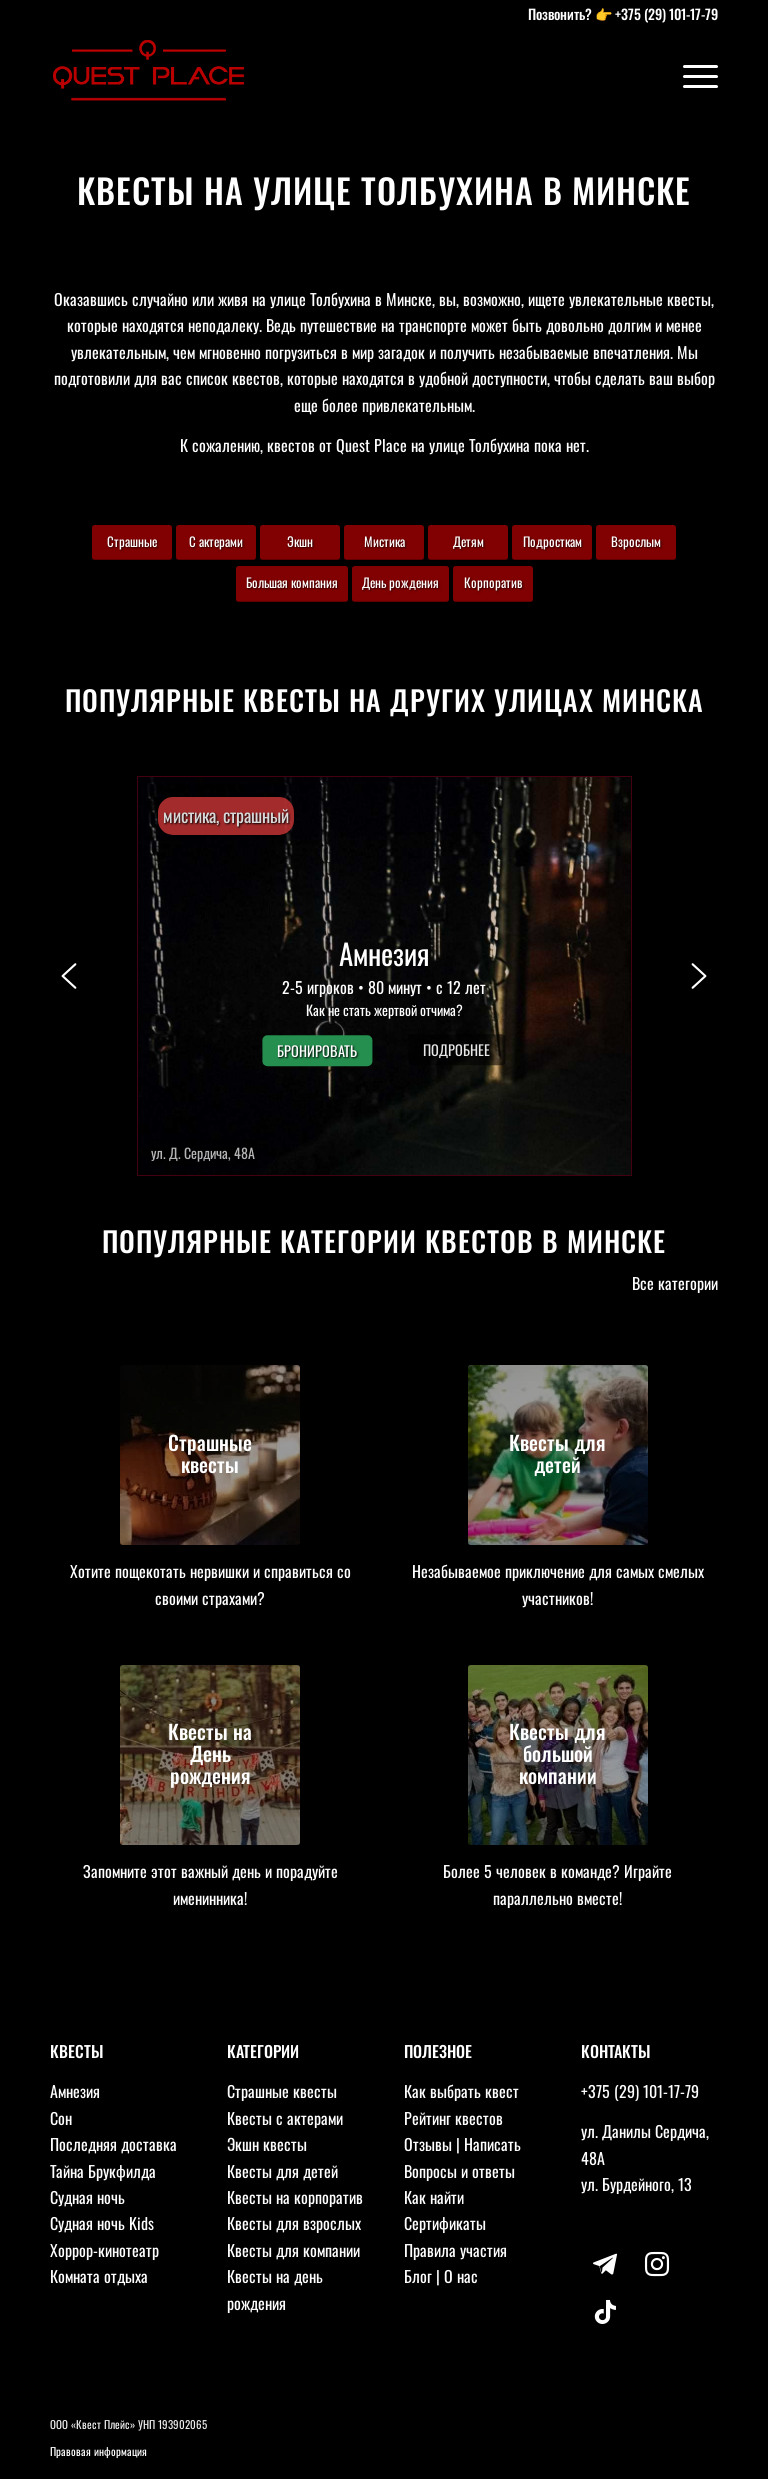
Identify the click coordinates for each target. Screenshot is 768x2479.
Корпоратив (493, 582)
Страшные (132, 541)
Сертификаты (445, 2223)
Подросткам (552, 541)
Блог (418, 2276)
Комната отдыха (99, 2276)
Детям (468, 541)
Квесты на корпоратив (295, 2197)
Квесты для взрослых (294, 2223)
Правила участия (455, 2250)
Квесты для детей (282, 2171)
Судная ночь (87, 2197)
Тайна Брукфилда (103, 2171)
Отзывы (428, 2144)
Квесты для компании (293, 2250)
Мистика (384, 541)
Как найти (434, 2197)
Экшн (300, 541)
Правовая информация (98, 2451)
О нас (461, 2276)
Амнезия (75, 2091)
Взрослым (636, 541)
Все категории (675, 1283)
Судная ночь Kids (102, 2223)
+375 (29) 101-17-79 (666, 13)
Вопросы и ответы (459, 2171)
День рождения (400, 582)
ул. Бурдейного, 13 (636, 2184)
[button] (384, 976)
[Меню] (690, 75)
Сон (61, 2118)
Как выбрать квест (461, 2091)
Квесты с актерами (285, 2118)
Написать (492, 2144)
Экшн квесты (267, 2144)
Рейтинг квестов (453, 2118)
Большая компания (292, 582)
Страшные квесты (282, 2091)
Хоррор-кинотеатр (104, 2250)
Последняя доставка (113, 2144)
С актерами (216, 541)
